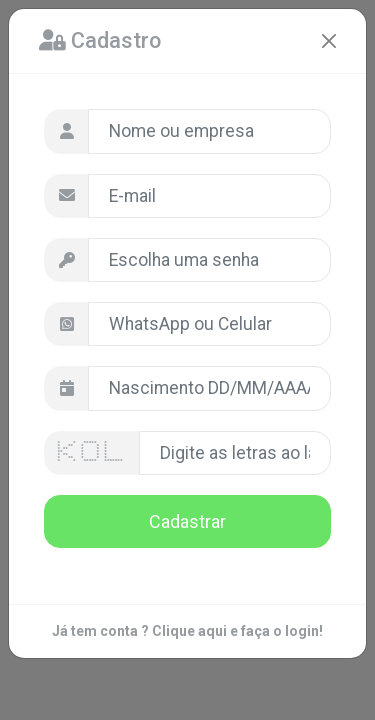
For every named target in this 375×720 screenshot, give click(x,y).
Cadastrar (187, 521)
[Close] (329, 41)
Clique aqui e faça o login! (237, 631)
